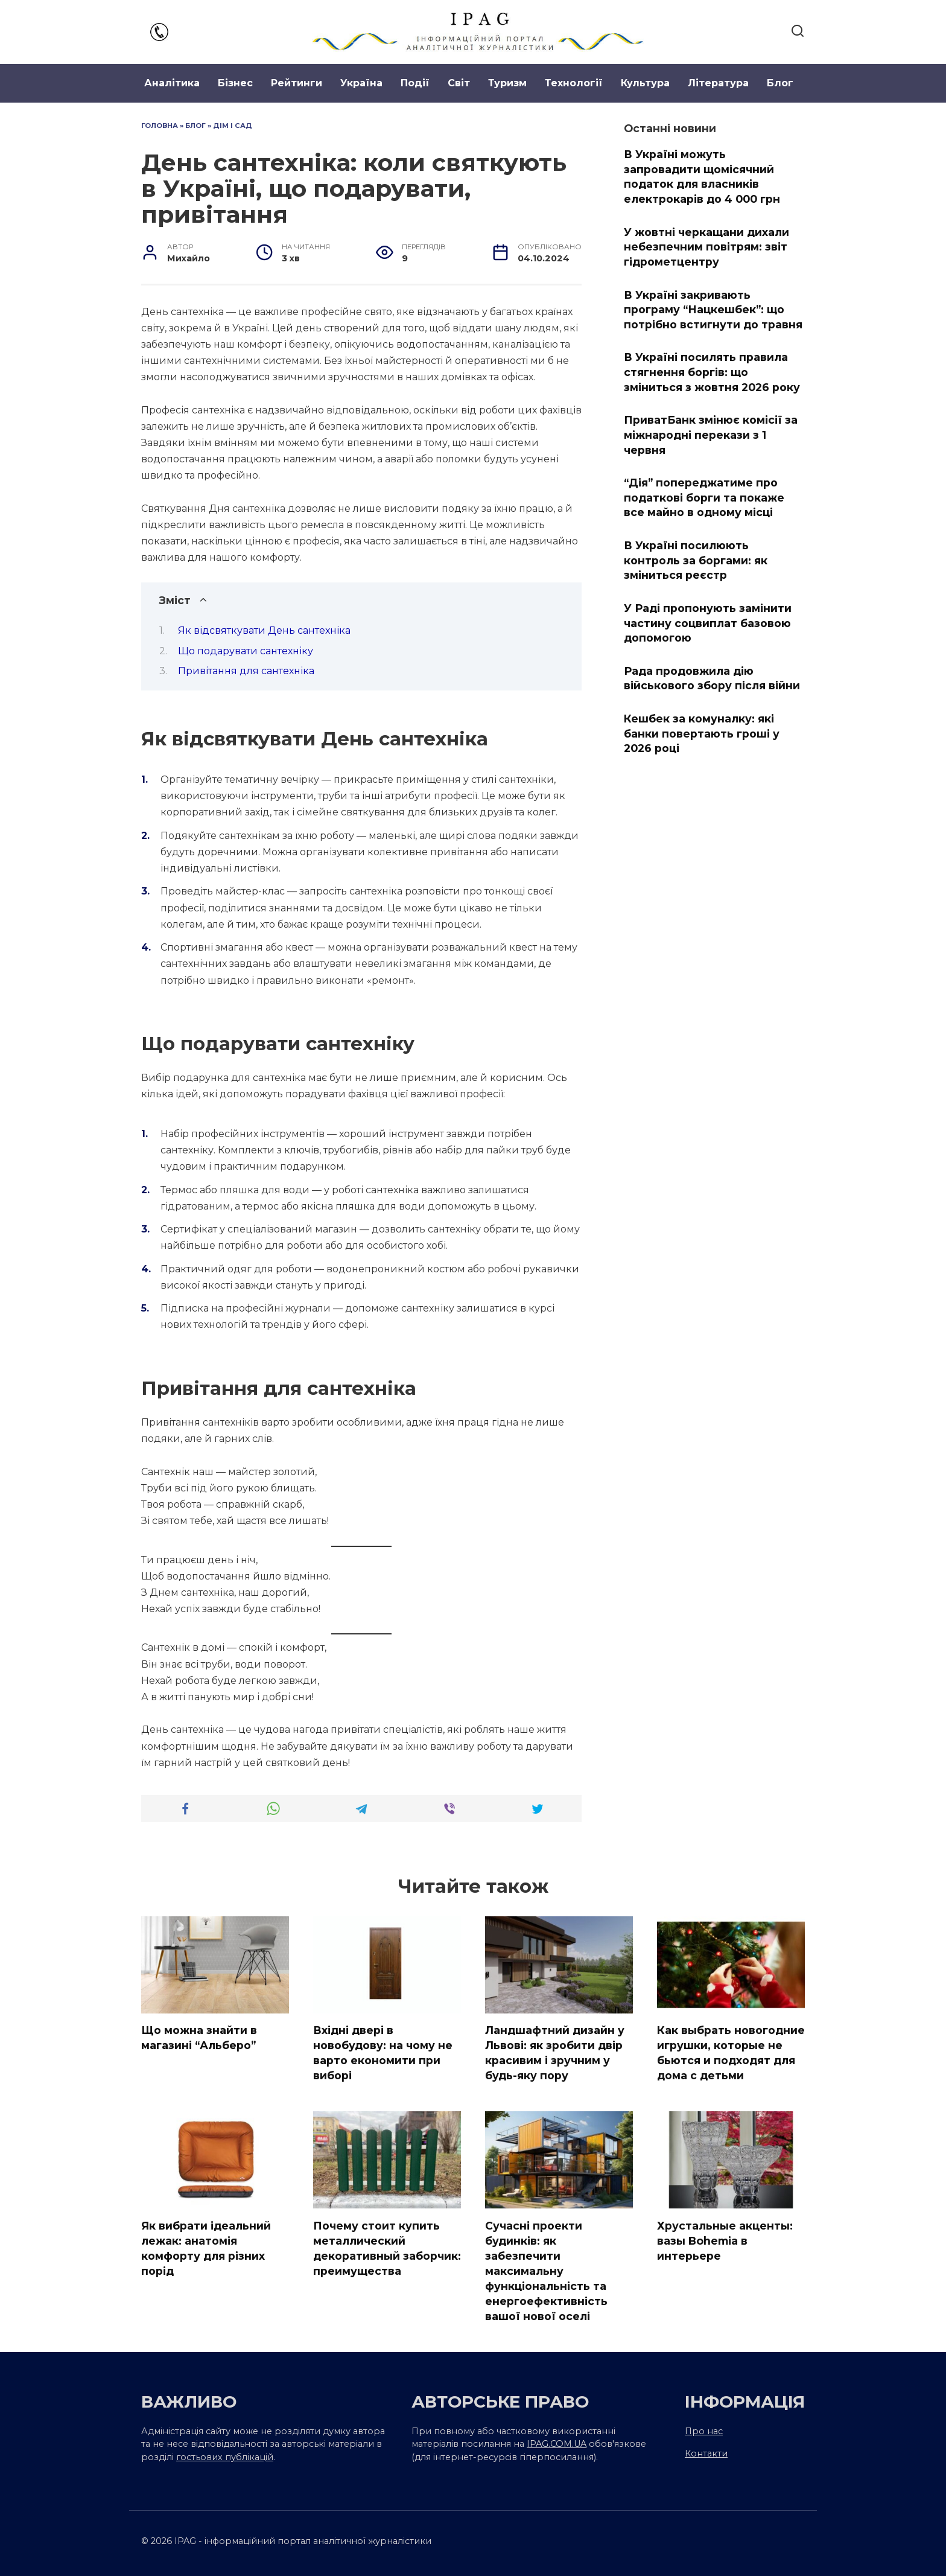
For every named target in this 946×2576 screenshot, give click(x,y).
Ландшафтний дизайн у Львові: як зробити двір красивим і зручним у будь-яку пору (554, 2052)
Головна (159, 125)
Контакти (706, 2452)
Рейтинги (296, 83)
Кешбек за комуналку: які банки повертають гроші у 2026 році (701, 733)
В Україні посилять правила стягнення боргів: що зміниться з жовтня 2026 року (712, 372)
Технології (574, 83)
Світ (459, 83)
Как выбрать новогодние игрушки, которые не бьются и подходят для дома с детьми (731, 2052)
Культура (645, 83)
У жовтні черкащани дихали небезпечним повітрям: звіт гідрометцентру (706, 246)
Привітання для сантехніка (246, 671)
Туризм (507, 83)
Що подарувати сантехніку (245, 651)
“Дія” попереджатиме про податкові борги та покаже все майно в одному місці (704, 497)
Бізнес (235, 83)
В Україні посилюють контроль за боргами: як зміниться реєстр (695, 560)
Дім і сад (232, 125)
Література (718, 83)
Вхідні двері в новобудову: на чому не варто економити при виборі (382, 2052)
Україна (361, 83)
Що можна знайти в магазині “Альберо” (199, 2038)
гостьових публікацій (224, 2455)
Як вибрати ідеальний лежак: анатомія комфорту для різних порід (206, 2246)
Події (415, 83)
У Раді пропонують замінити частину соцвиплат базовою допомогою (708, 623)
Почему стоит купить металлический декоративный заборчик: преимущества (387, 2246)
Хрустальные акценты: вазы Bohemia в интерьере (725, 2239)
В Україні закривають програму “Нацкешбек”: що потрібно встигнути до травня (713, 309)
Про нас (704, 2429)
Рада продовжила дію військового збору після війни (712, 678)
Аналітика (172, 83)
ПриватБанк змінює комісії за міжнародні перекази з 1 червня (711, 434)
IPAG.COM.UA (556, 2442)
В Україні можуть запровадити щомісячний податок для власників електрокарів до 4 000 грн (702, 176)
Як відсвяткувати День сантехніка (264, 630)
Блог (780, 83)
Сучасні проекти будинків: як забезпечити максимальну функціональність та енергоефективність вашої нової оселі (546, 2269)
